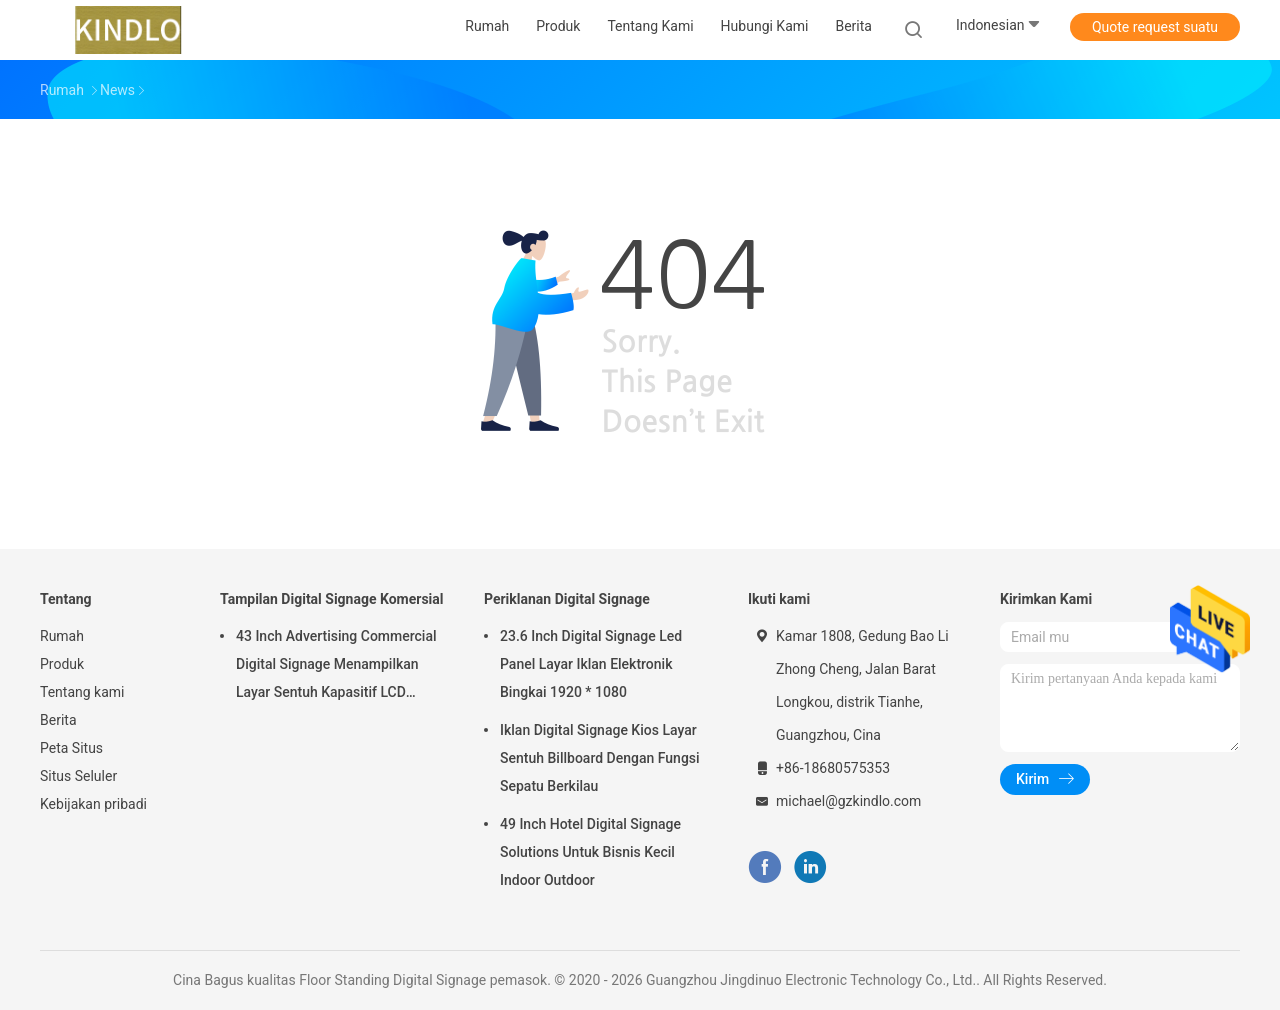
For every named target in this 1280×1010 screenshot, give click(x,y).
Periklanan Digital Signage (567, 599)
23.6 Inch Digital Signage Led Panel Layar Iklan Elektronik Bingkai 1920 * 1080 (591, 664)
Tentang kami (82, 692)
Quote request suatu (1155, 27)
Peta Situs (71, 748)
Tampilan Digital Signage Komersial (332, 599)
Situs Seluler (78, 776)
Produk (62, 664)
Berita (58, 720)
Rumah (62, 636)
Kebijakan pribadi (93, 804)
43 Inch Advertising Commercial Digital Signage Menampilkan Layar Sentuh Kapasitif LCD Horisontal (336, 667)
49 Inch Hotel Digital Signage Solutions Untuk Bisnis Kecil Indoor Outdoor (590, 852)
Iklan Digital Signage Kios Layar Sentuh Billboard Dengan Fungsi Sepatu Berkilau (600, 758)
